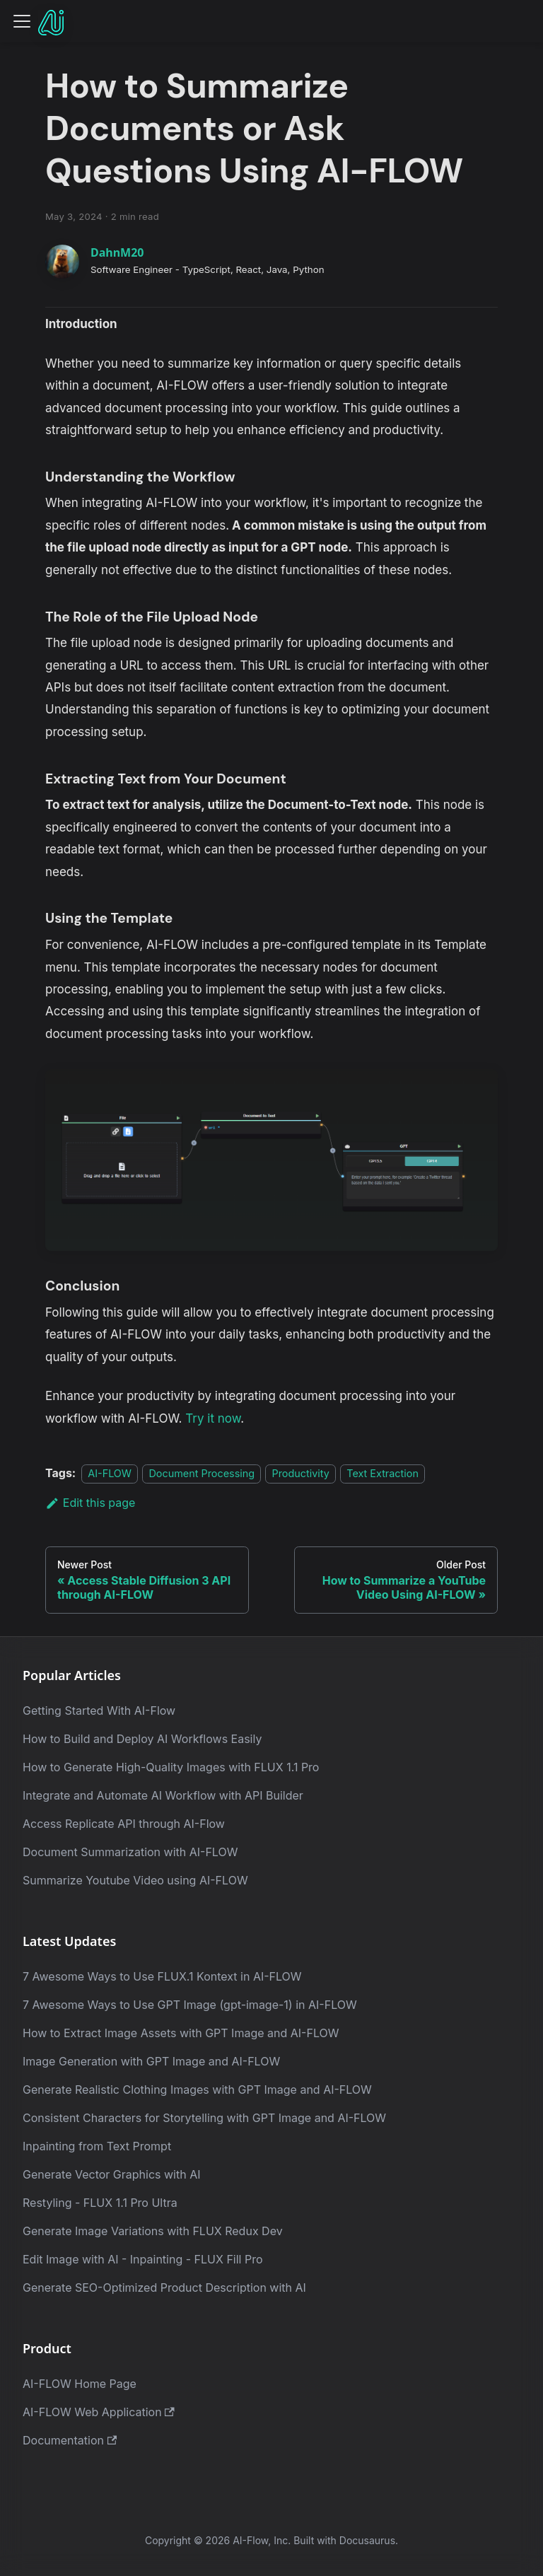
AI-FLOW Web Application (99, 2412)
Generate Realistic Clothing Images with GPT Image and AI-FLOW (197, 2089)
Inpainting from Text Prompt (97, 2146)
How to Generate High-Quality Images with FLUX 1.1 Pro (171, 1767)
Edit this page (90, 1503)
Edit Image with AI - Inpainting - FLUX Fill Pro (143, 2259)
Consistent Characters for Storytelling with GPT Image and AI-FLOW (204, 2118)
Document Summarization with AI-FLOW (130, 1852)
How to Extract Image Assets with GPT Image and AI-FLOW (181, 2033)
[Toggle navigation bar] (22, 21)
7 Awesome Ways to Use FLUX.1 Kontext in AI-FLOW (162, 1976)
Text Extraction (382, 1473)
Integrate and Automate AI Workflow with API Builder (163, 1795)
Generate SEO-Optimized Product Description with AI (164, 2287)
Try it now (212, 1418)
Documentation (70, 2440)
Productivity (300, 1473)
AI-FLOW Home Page (79, 2384)
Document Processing (201, 1473)
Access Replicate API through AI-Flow (124, 1824)
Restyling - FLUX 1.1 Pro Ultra (100, 2203)
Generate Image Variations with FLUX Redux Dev (153, 2231)
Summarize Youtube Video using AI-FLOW (135, 1880)
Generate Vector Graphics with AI (112, 2174)
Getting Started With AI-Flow (99, 1710)
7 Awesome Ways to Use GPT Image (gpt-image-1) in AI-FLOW (190, 2005)
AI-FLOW (110, 1473)
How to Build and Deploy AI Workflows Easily (142, 1739)
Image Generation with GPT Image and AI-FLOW (151, 2061)
